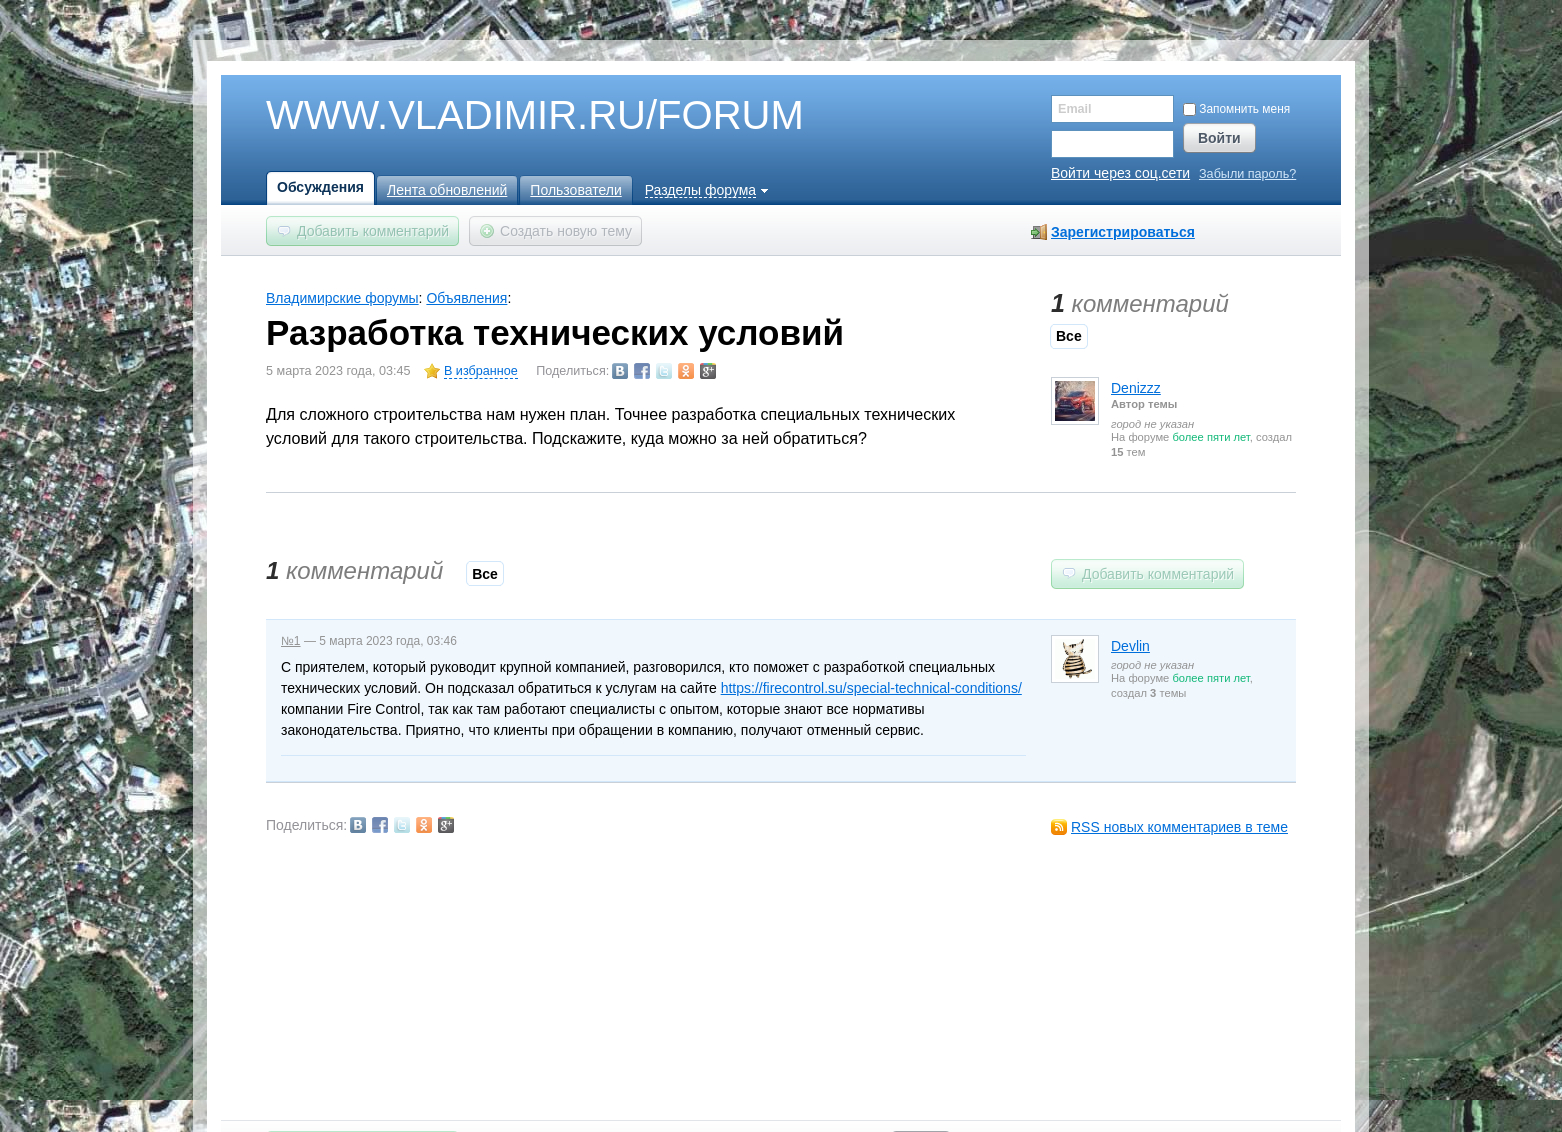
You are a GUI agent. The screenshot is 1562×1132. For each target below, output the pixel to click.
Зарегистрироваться (1123, 232)
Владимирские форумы (342, 298)
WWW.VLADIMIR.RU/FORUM (501, 116)
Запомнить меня (1236, 109)
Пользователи (575, 190)
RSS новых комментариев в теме (1179, 827)
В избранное (481, 371)
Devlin (1130, 646)
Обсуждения (320, 187)
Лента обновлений (447, 190)
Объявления (466, 298)
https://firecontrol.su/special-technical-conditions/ (871, 688)
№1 (291, 641)
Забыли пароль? (1247, 174)
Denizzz (1136, 388)
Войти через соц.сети (1120, 173)
